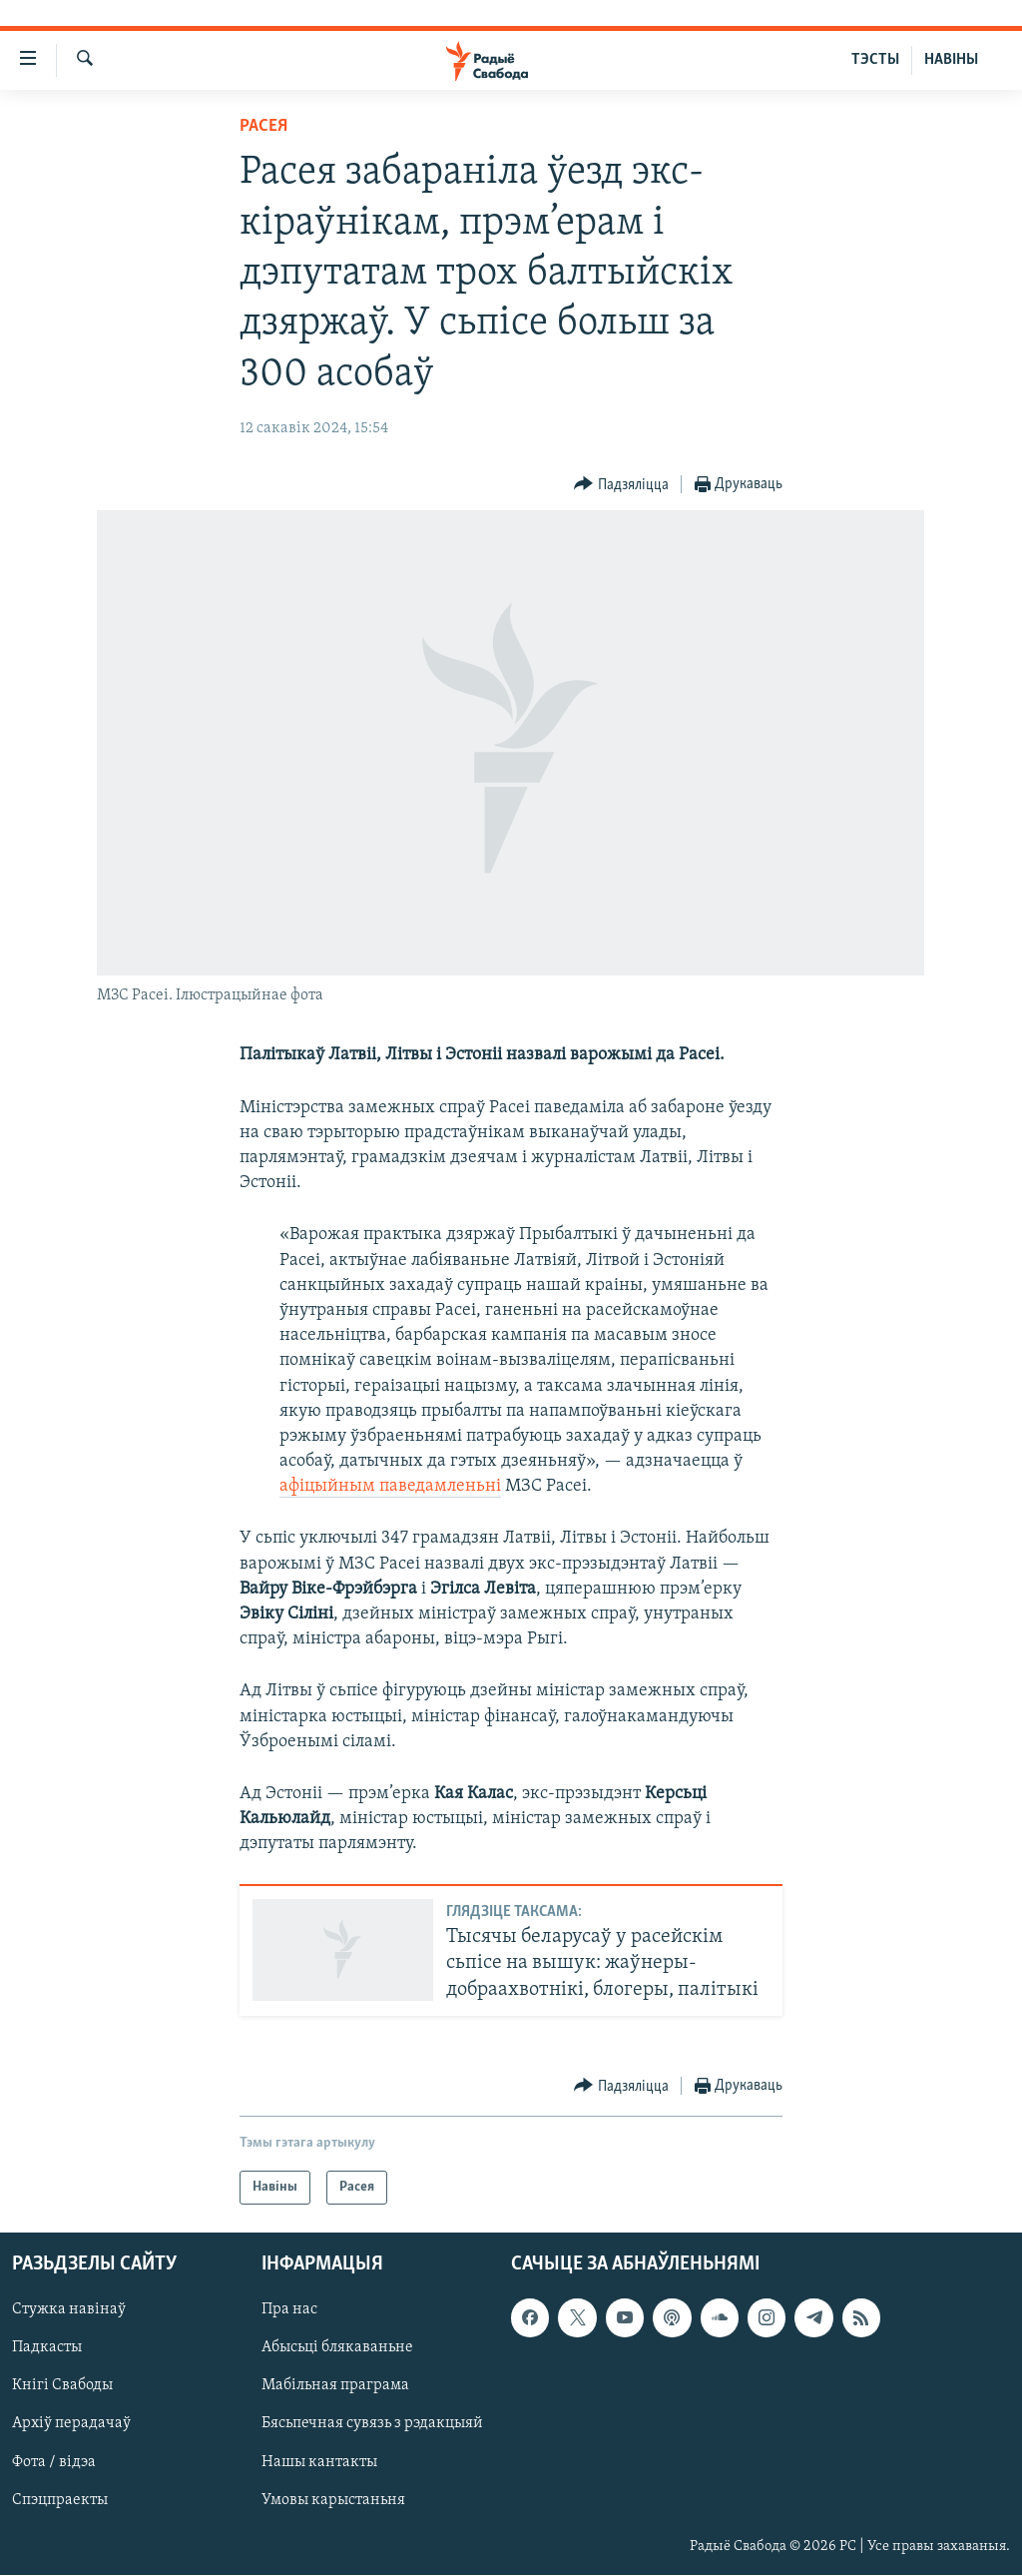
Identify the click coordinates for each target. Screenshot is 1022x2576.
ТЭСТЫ (875, 60)
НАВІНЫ (951, 60)
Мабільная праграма (335, 2386)
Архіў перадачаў (71, 2424)
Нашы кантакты (319, 2462)
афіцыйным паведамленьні (390, 1486)
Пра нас (289, 2310)
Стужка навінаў (69, 2310)
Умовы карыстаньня (333, 2500)
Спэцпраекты (60, 2500)
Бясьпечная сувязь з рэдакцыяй (372, 2424)
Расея (263, 126)
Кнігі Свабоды (62, 2386)
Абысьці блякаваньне (337, 2348)
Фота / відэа (54, 2462)
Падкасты (47, 2348)
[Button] (621, 484)
